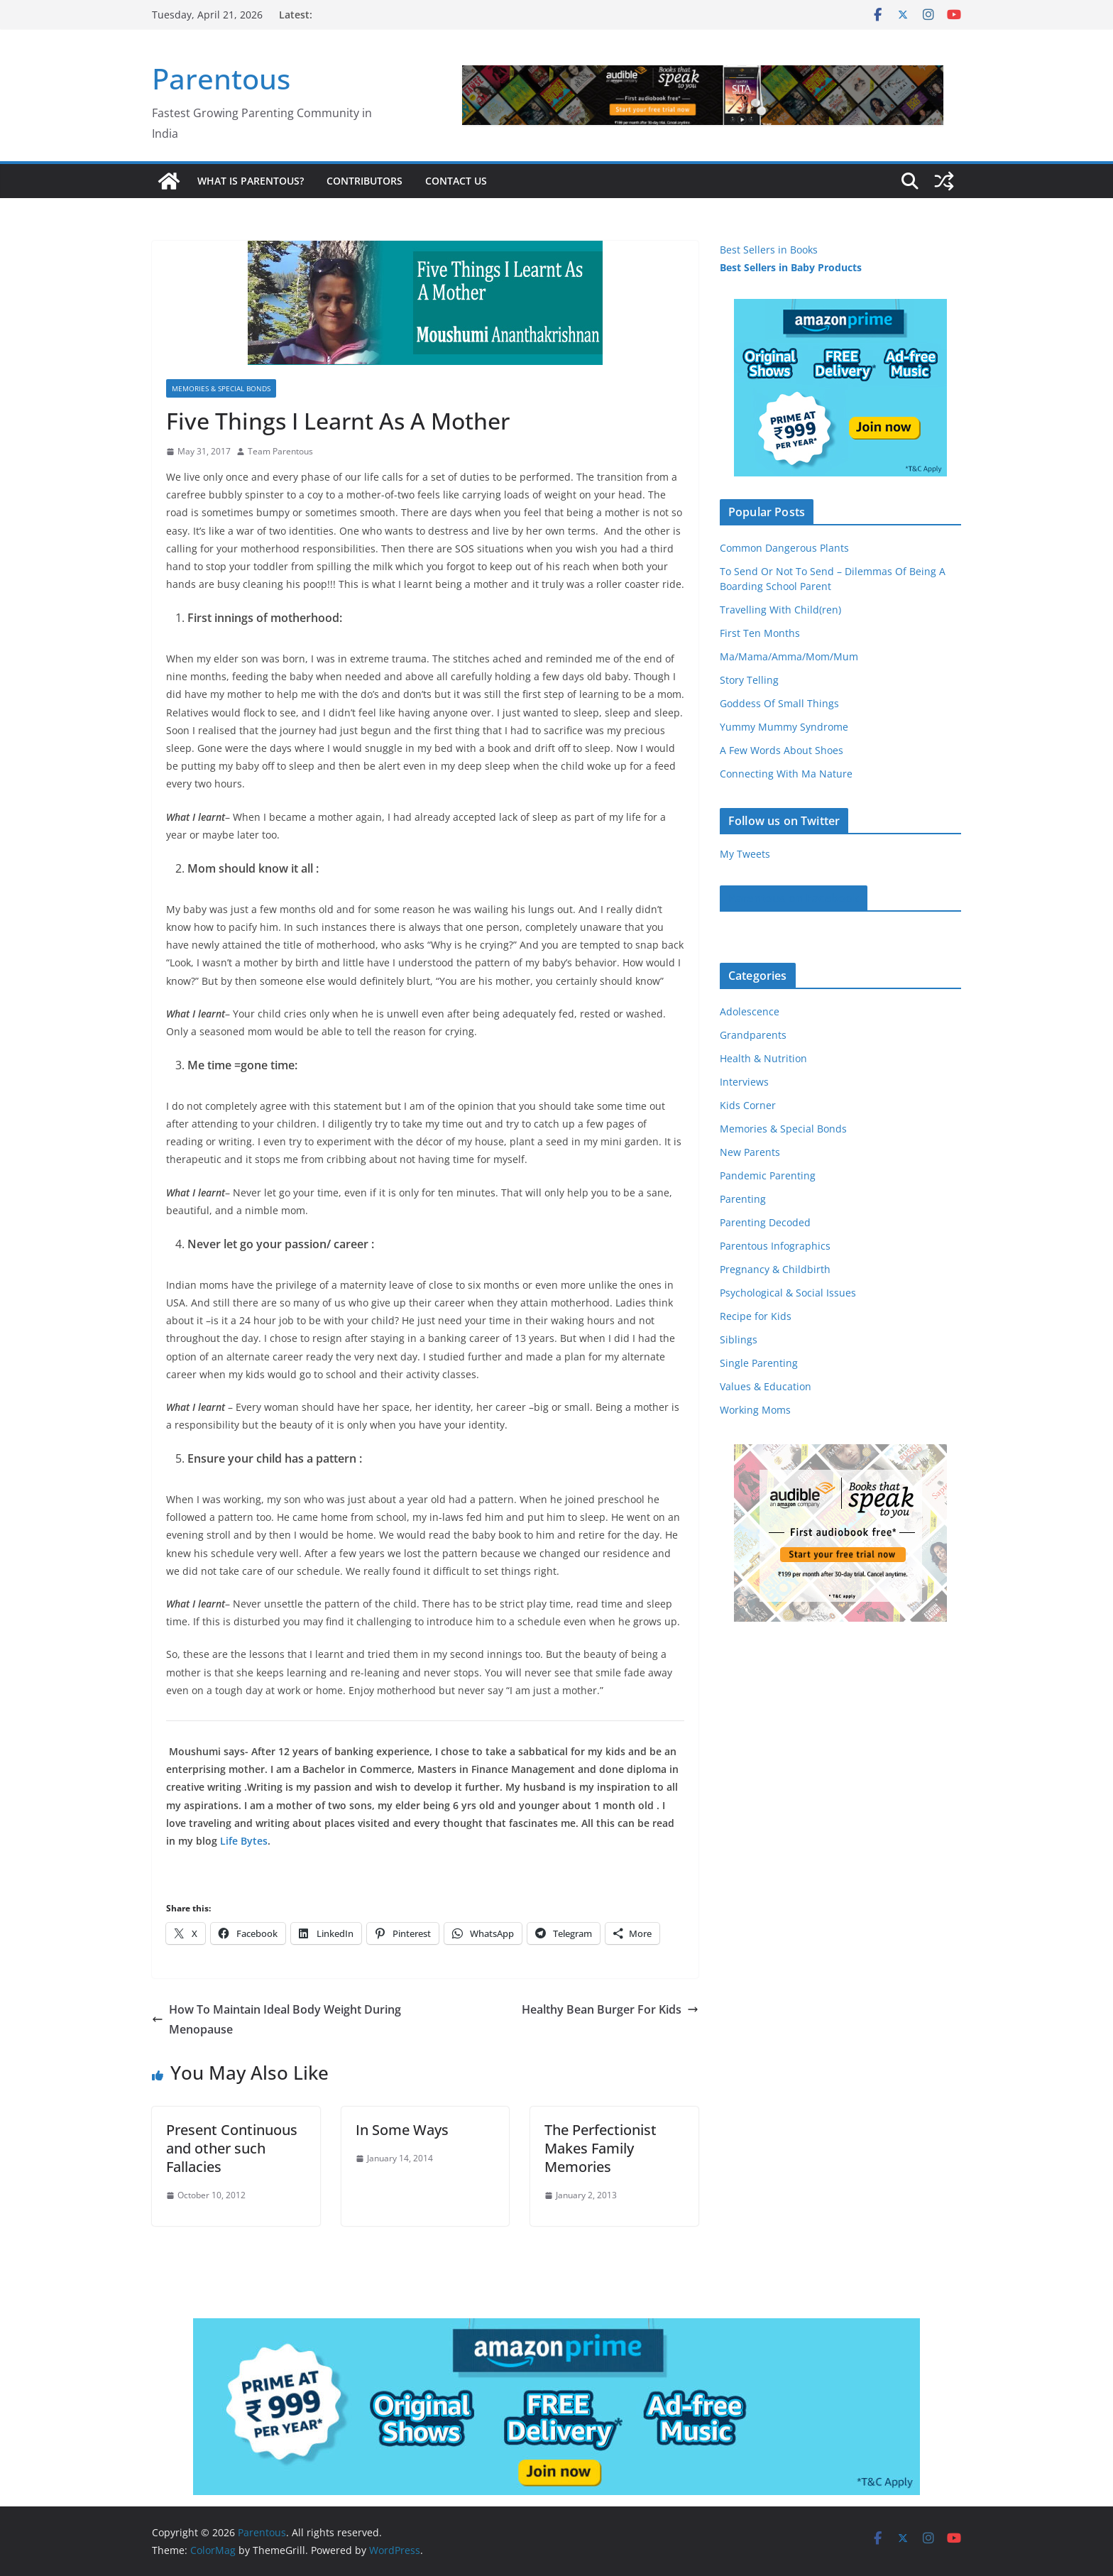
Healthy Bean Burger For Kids (610, 2009)
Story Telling (749, 680)
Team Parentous (280, 451)
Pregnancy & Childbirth (775, 1269)
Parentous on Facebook (793, 898)
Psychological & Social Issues (788, 1292)
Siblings (738, 1339)
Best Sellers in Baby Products (791, 267)
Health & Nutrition (763, 1058)
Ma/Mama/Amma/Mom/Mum (789, 656)
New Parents (750, 1152)
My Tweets (745, 854)
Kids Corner (748, 1105)
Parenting (743, 1199)
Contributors (364, 180)
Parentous (221, 78)
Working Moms (755, 1410)
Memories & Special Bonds (221, 388)
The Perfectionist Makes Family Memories (600, 2148)
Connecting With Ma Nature (786, 773)
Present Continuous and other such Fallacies (231, 2148)
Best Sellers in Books (769, 249)
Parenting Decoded (765, 1222)
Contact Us (456, 180)
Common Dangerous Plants (784, 548)
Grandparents (753, 1035)
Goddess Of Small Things (779, 703)
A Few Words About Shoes (781, 750)
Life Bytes (244, 1841)
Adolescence (749, 1011)
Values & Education (765, 1386)
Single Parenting (759, 1363)
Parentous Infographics (775, 1245)
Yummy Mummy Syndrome (784, 726)
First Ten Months (760, 633)
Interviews (744, 1081)
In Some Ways (402, 2129)
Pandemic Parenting (768, 1175)
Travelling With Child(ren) (780, 609)
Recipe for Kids (755, 1316)
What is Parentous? (250, 180)
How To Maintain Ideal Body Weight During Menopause (276, 2020)
